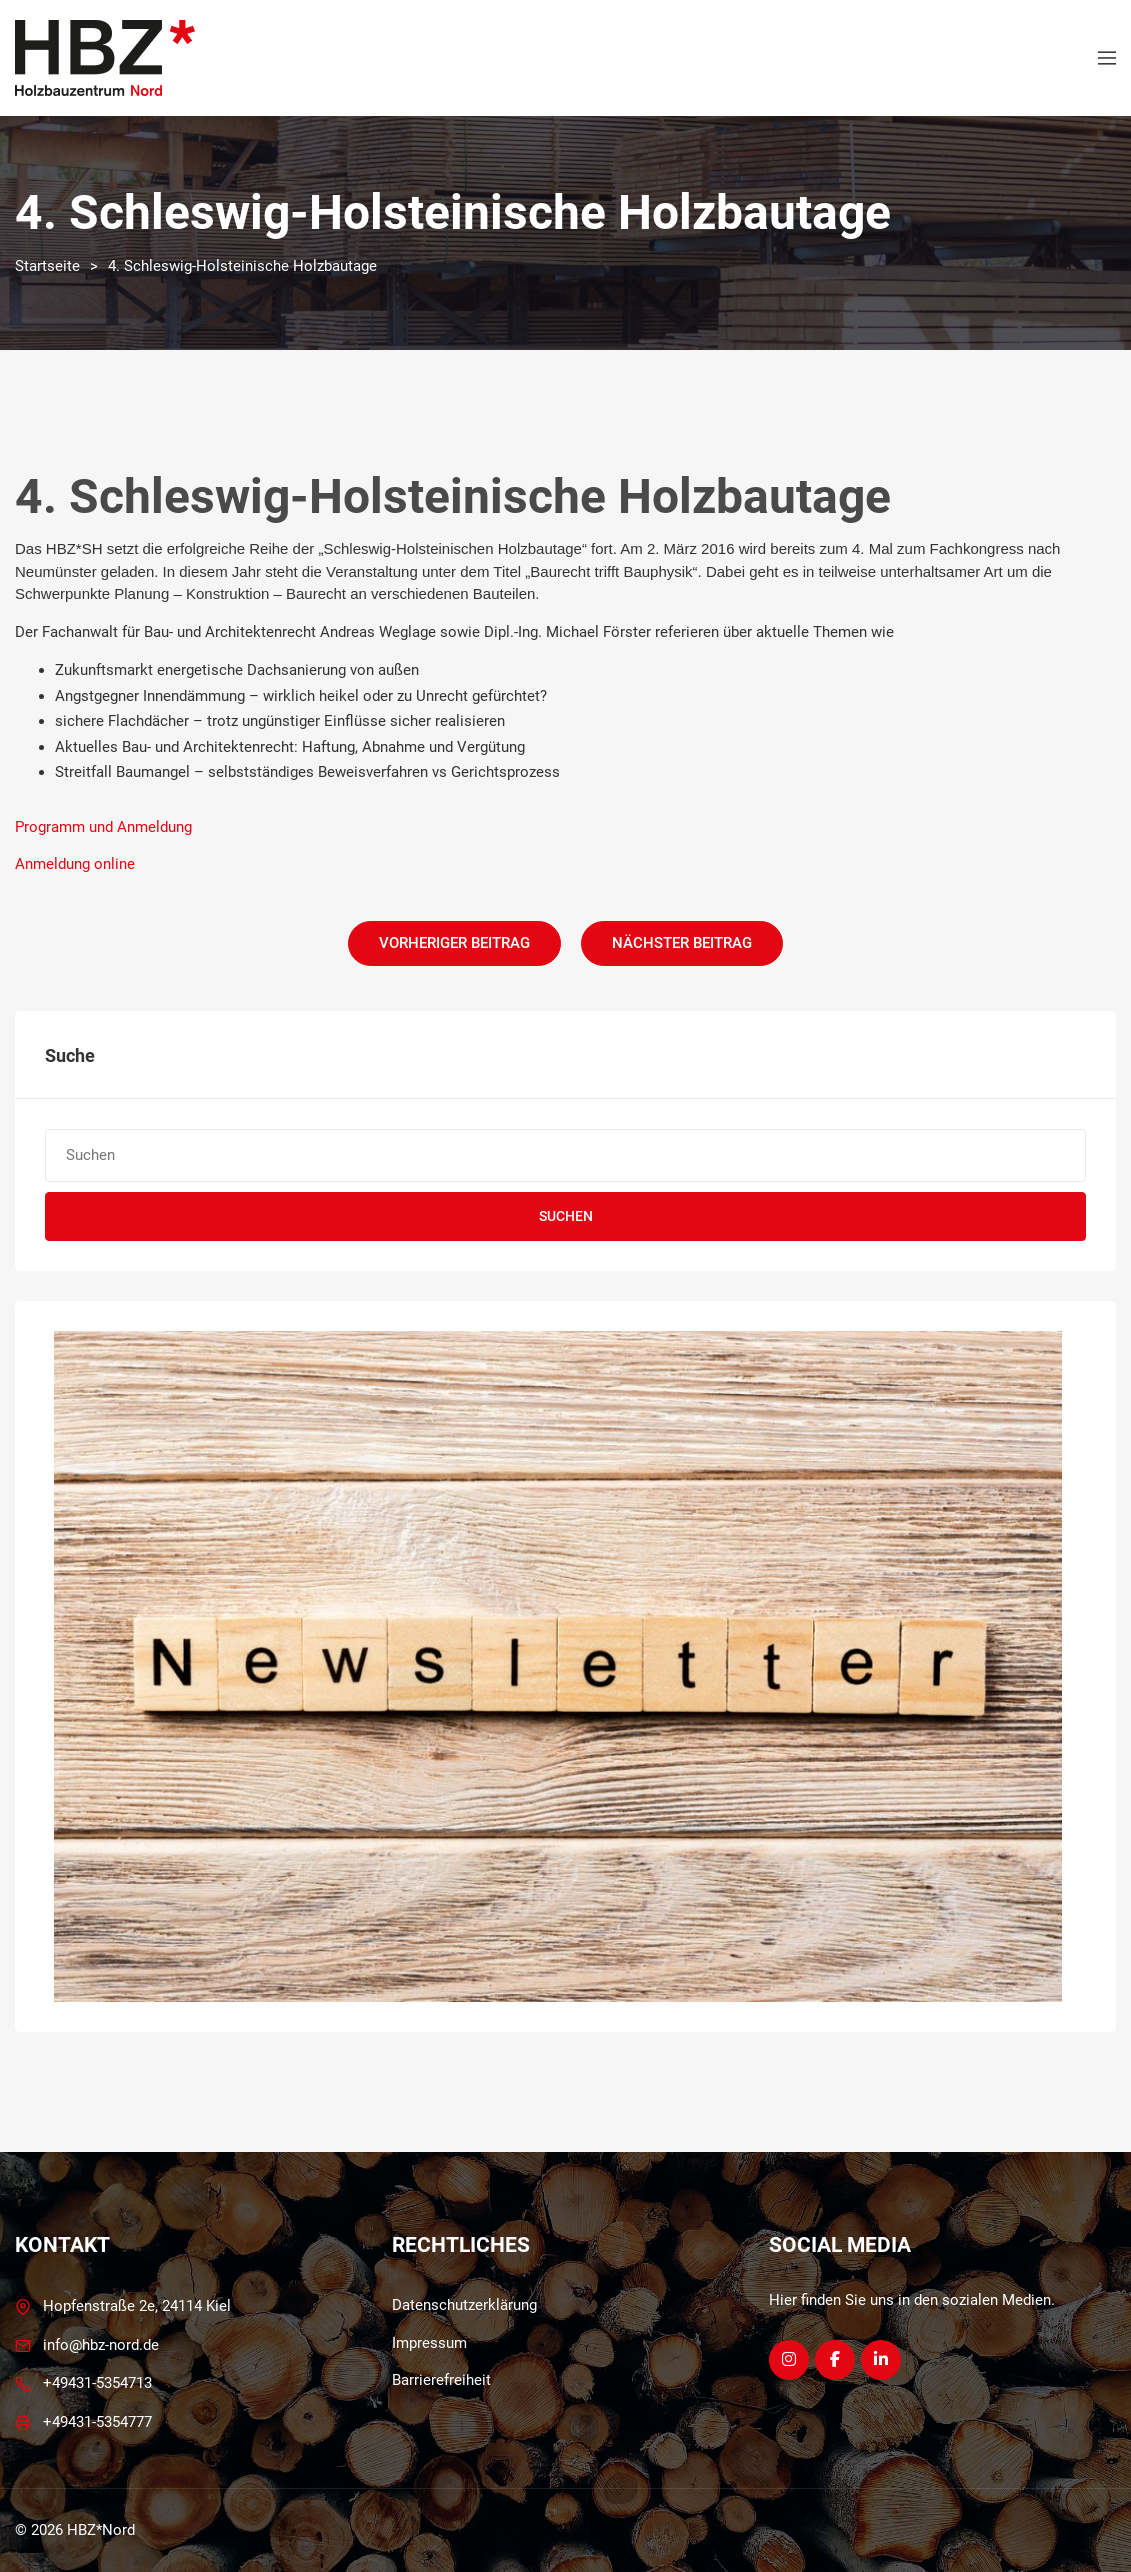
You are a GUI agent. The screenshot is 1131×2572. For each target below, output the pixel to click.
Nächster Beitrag (682, 943)
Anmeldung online (75, 864)
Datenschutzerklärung (464, 2305)
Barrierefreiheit (441, 2380)
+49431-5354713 (97, 2383)
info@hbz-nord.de (101, 2345)
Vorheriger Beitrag (454, 943)
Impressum (429, 2343)
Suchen (566, 1216)
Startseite (47, 266)
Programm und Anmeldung (103, 827)
